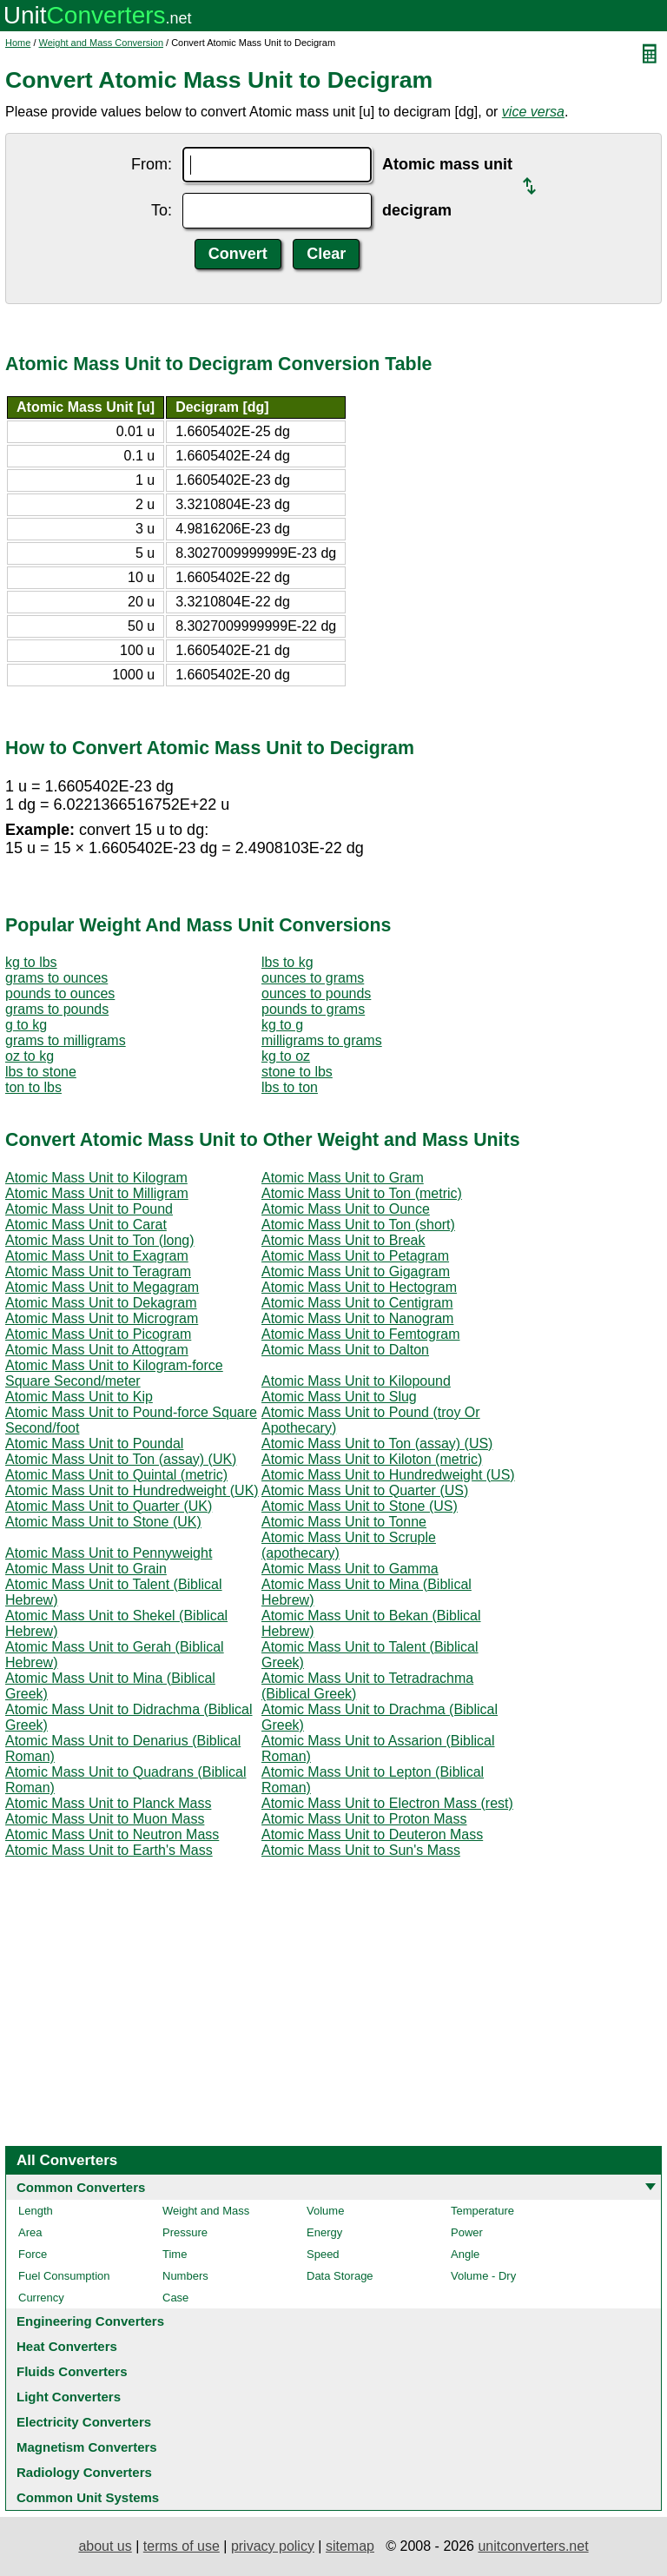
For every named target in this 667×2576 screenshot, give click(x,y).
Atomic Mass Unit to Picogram (98, 1334)
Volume (325, 2210)
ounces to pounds (316, 993)
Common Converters (81, 2187)
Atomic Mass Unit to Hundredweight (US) (388, 1474)
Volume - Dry (483, 2275)
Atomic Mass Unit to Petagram (355, 1255)
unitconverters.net (533, 2546)
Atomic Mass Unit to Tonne (343, 1521)
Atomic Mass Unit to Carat (86, 1224)
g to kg (26, 1024)
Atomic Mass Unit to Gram (342, 1177)
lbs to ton (289, 1087)
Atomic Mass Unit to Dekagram (101, 1302)
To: (161, 210)
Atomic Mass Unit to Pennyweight (108, 1553)
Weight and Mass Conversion (101, 42)
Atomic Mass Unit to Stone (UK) (103, 1521)
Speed (323, 2254)
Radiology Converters (84, 2472)
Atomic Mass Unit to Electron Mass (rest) (387, 1803)
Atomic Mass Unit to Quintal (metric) (116, 1474)
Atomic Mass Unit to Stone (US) (359, 1506)
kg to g (282, 1024)
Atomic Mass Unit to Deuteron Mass (372, 1834)
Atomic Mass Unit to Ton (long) (100, 1240)
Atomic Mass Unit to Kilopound (356, 1381)
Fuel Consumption (64, 2275)
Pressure (185, 2232)
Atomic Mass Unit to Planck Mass (108, 1803)
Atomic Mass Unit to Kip (79, 1396)
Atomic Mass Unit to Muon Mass (104, 1818)
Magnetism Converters (87, 2447)
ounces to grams (312, 977)
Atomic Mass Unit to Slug (339, 1396)
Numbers (185, 2275)
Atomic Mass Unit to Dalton (345, 1349)
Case (175, 2297)
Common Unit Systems (88, 2497)
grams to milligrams (65, 1040)
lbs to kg (287, 962)
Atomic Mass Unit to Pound (89, 1209)
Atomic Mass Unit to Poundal (94, 1443)
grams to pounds (57, 1009)
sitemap (350, 2546)
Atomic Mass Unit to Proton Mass (364, 1818)
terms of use (181, 2546)
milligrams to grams (321, 1040)
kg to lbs (31, 962)
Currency (41, 2297)
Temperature (482, 2210)
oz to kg (29, 1056)
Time (174, 2254)
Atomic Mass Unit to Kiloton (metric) (371, 1459)
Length (35, 2210)
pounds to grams (313, 1009)
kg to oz (285, 1056)
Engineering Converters (90, 2321)
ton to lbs (33, 1087)
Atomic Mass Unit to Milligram (96, 1193)
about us (104, 2546)
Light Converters (69, 2396)
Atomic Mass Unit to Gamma (350, 1568)
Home (17, 42)
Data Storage (340, 2275)
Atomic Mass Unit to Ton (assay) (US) (376, 1443)
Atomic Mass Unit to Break (343, 1240)
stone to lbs (297, 1071)
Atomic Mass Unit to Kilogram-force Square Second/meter (114, 1373)
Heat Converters (67, 2346)
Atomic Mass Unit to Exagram (96, 1255)
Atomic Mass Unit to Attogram (96, 1349)
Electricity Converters (84, 2421)
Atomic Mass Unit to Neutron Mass (112, 1834)
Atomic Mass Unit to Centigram (357, 1302)
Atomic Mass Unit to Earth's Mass (109, 1850)
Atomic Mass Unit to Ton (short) (358, 1224)
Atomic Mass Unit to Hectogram (359, 1287)
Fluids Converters (72, 2371)
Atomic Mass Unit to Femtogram (360, 1334)
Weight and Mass (205, 2210)
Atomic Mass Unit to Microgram (101, 1318)
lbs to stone (40, 1071)
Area (30, 2232)
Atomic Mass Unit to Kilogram (96, 1177)
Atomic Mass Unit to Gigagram (355, 1271)
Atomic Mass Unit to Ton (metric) (361, 1193)
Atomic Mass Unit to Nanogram (357, 1318)
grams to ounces (56, 977)
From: (151, 164)
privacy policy (272, 2546)
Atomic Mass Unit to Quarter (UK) (108, 1506)
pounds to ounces (60, 993)
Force (32, 2254)
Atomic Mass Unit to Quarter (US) (364, 1490)
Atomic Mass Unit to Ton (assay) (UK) (120, 1459)
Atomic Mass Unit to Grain (86, 1568)
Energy (324, 2232)
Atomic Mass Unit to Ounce (345, 1209)
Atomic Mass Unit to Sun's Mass (360, 1850)
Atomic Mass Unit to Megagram (102, 1287)
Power (467, 2232)
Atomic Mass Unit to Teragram (98, 1271)
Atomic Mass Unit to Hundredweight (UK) (132, 1490)
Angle (465, 2254)
